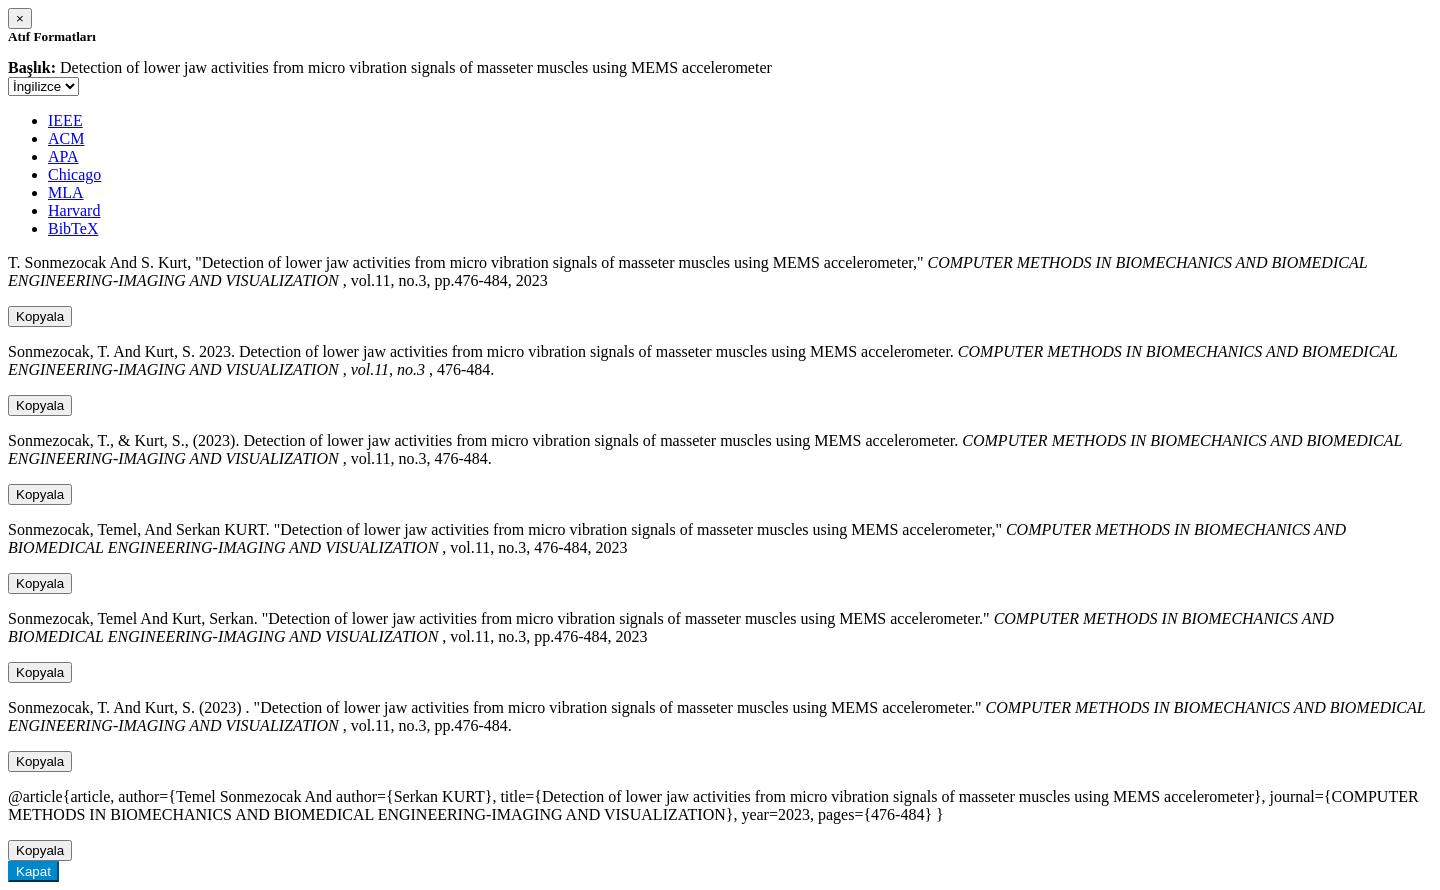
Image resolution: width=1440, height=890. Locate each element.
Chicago (74, 174)
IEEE (65, 120)
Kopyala (40, 316)
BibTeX (73, 228)
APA (63, 156)
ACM (66, 138)
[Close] (20, 18)
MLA (66, 192)
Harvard (74, 210)
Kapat (33, 871)
